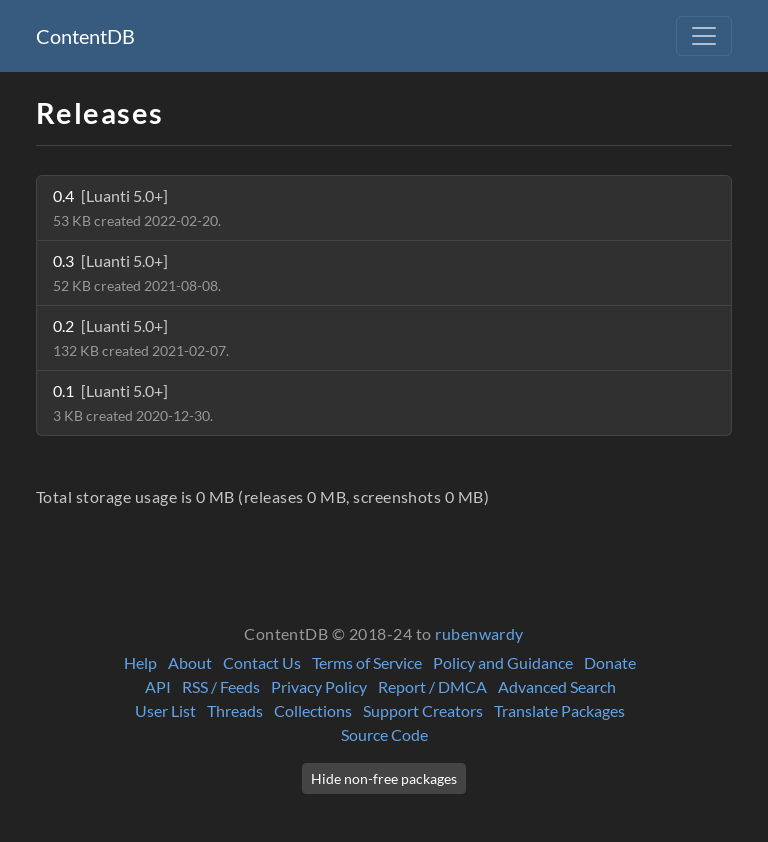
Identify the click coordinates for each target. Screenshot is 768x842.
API (158, 686)
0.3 (137, 272)
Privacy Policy (319, 686)
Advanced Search (557, 686)
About (190, 662)
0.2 (141, 337)
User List (165, 710)
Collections (313, 710)
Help (140, 662)
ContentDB (85, 36)
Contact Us (262, 662)
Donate (610, 662)
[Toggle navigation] (704, 36)
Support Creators (423, 710)
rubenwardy (479, 633)
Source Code (384, 734)
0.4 (137, 207)
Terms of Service (367, 662)
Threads (235, 710)
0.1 (133, 402)
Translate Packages (559, 710)
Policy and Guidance (503, 662)
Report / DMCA (432, 686)
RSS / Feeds (221, 686)
